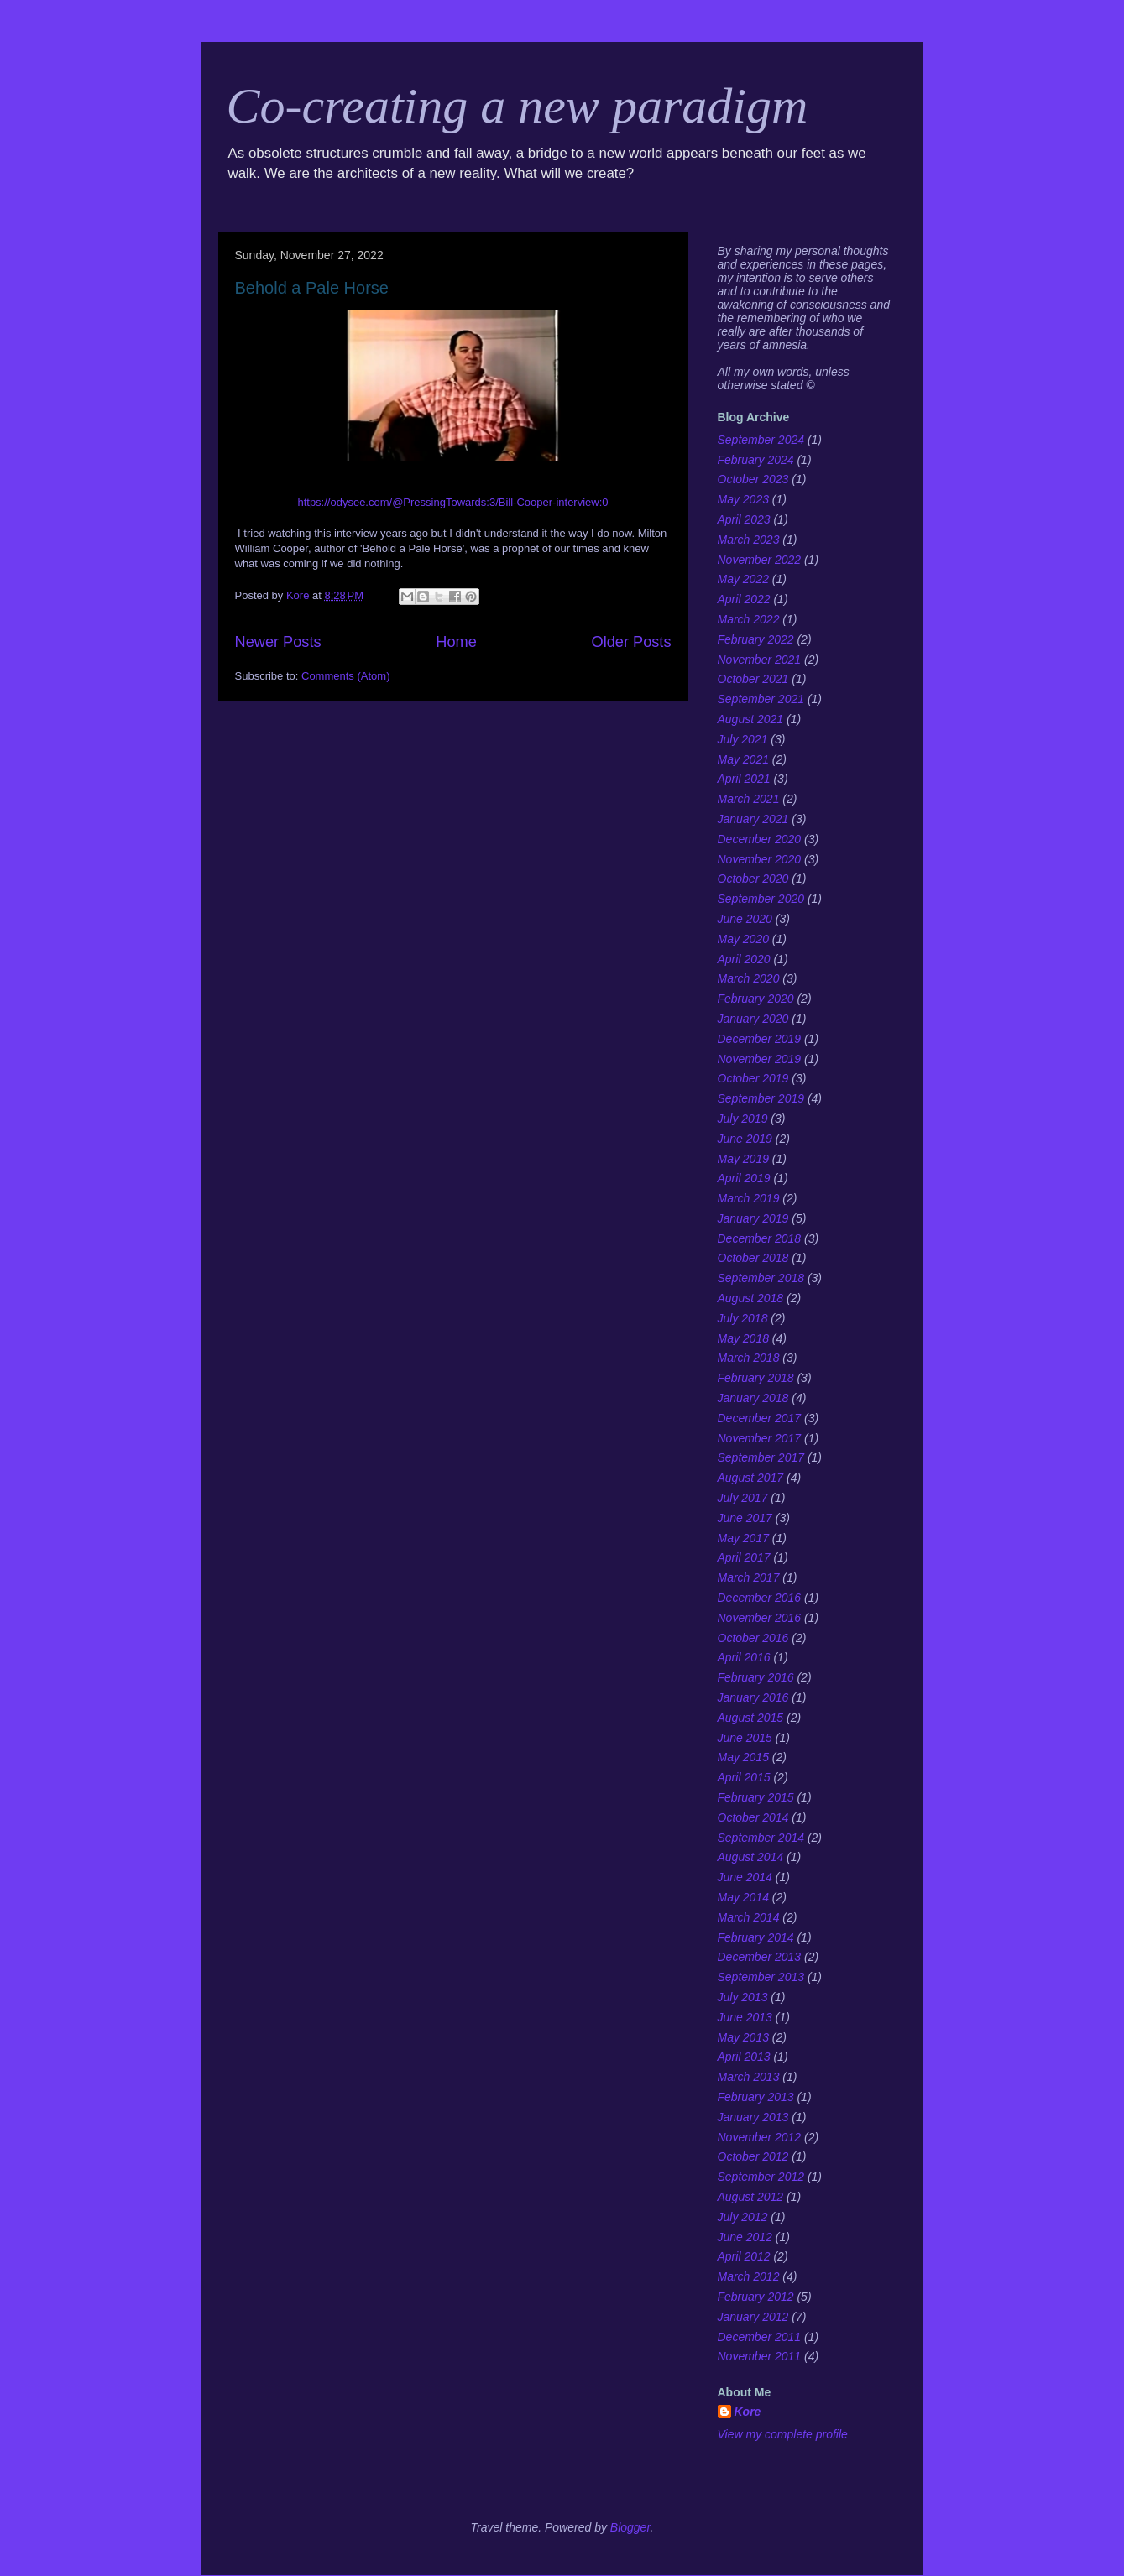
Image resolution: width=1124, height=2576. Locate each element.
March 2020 (749, 978)
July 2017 (743, 1497)
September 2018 (761, 1278)
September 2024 (761, 439)
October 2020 (753, 878)
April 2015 (744, 1777)
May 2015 (743, 1757)
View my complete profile (783, 2434)
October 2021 (753, 679)
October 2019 (753, 1078)
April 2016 (744, 1657)
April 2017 (744, 1557)
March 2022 (749, 619)
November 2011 (760, 2356)
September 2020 (761, 898)
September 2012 (761, 2176)
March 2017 (749, 1577)
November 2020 (760, 859)
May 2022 (743, 579)
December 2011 (760, 2337)
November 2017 (760, 1438)
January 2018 (753, 1398)
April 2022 (744, 599)
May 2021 (743, 759)
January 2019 (753, 1218)
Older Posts (631, 642)
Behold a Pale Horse (312, 288)
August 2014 (751, 1857)
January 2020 (753, 1018)
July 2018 (743, 1318)
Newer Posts (278, 642)
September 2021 (761, 699)
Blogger (630, 2527)
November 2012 (760, 2137)
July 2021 (743, 739)
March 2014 (749, 1917)
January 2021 (753, 819)
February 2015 (756, 1797)
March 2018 (749, 1357)
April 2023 (744, 519)
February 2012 (756, 2296)
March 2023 (749, 539)
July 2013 (743, 1997)
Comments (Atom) (345, 676)
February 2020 (756, 998)
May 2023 (743, 499)
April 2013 (744, 2056)
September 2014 (761, 1837)
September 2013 (761, 1977)
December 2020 (760, 839)
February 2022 (756, 639)
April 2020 (744, 959)
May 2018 (743, 1338)
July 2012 (743, 2217)
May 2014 (743, 1897)
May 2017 (743, 1538)
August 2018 (751, 1298)
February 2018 (756, 1377)
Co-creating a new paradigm (517, 105)
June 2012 (745, 2237)
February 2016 (756, 1677)
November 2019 (760, 1059)
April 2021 (744, 778)
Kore (748, 2411)
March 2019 (749, 1198)
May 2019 (743, 1158)
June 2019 (745, 1138)
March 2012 (749, 2276)
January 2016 (753, 1697)
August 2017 (751, 1477)
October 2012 (753, 2156)
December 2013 (760, 1956)
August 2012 (751, 2196)
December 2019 (760, 1039)
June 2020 (745, 919)
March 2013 (749, 2076)
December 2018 (760, 1238)
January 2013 (753, 2117)
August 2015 (751, 1717)
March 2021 (749, 799)
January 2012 (753, 2316)
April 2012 (744, 2256)
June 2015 (745, 1737)
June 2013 (745, 2017)
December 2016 (760, 1597)
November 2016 (760, 1617)
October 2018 (753, 1258)
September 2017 (761, 1457)
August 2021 (751, 719)
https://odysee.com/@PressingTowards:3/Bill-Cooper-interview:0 (452, 502)
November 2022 (760, 559)
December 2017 (760, 1418)
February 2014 (756, 1937)
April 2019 (744, 1178)
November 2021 (760, 659)
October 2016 (753, 1638)
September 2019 (761, 1098)
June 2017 (745, 1518)
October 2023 (753, 479)
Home (456, 642)
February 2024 (756, 460)
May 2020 (743, 939)
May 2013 (743, 2037)
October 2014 (753, 1817)
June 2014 (745, 1877)
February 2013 (756, 2097)
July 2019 (743, 1118)
